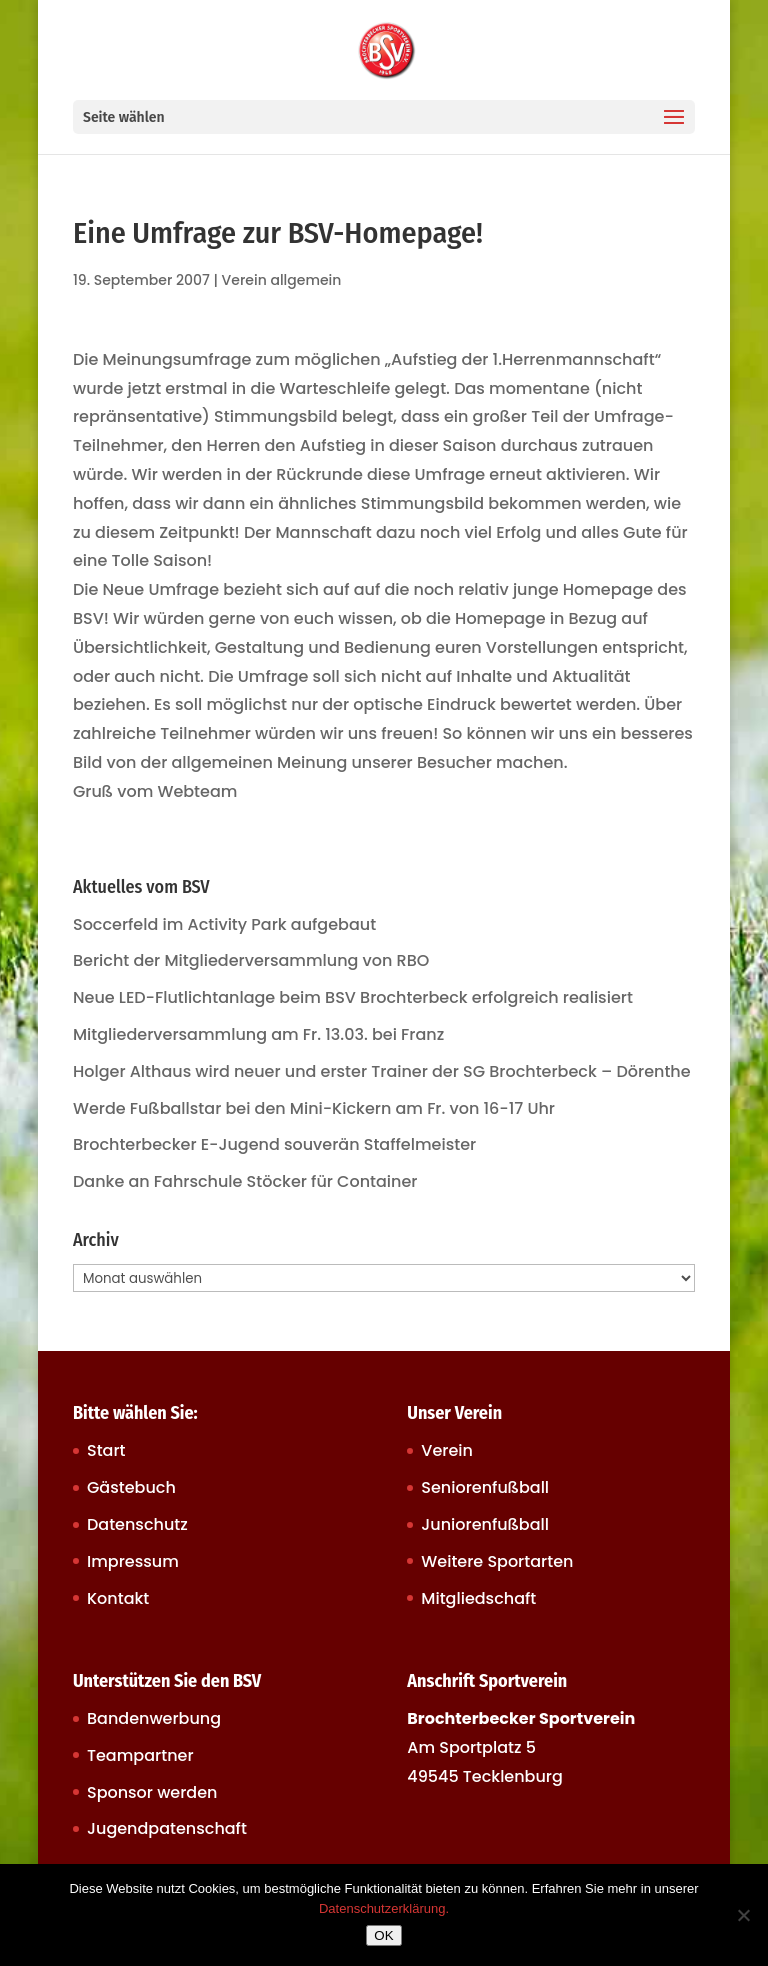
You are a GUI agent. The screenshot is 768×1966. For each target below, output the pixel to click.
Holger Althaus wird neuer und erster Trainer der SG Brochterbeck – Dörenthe (382, 1071)
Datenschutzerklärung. (384, 1908)
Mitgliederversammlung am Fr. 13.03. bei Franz (258, 1034)
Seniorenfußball (485, 1487)
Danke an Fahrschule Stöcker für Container (245, 1181)
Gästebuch (131, 1487)
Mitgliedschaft (478, 1598)
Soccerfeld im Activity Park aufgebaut (224, 924)
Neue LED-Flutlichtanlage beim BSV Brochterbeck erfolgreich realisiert (353, 997)
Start (106, 1450)
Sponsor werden (152, 1792)
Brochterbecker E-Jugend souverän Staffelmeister (274, 1144)
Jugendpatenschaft (167, 1828)
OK (383, 1935)
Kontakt (118, 1598)
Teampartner (140, 1755)
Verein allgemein (282, 280)
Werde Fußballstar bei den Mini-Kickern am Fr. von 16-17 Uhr (314, 1108)
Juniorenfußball (485, 1524)
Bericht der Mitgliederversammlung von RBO (251, 960)
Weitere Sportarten (497, 1561)
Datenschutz (137, 1524)
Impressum (133, 1561)
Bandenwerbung (154, 1718)
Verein (447, 1450)
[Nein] (743, 1915)
